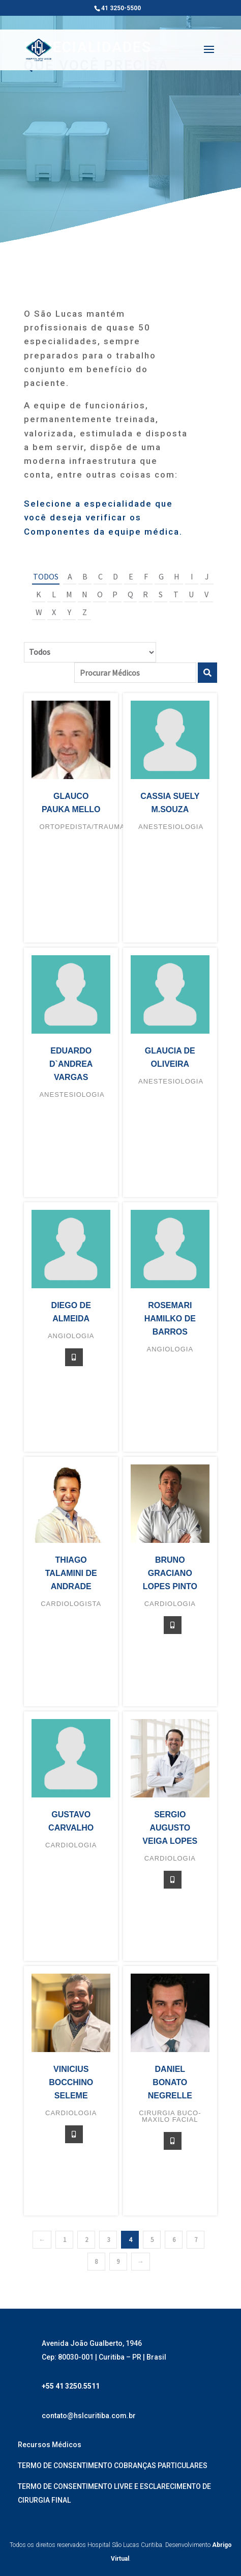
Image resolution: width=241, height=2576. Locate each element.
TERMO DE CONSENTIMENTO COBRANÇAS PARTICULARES (112, 2465)
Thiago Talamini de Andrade (71, 1573)
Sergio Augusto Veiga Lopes (169, 1827)
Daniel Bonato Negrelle (170, 2082)
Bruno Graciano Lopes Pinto (170, 1573)
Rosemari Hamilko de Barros (170, 1318)
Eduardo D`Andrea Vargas (71, 1064)
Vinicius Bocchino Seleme (71, 2082)
